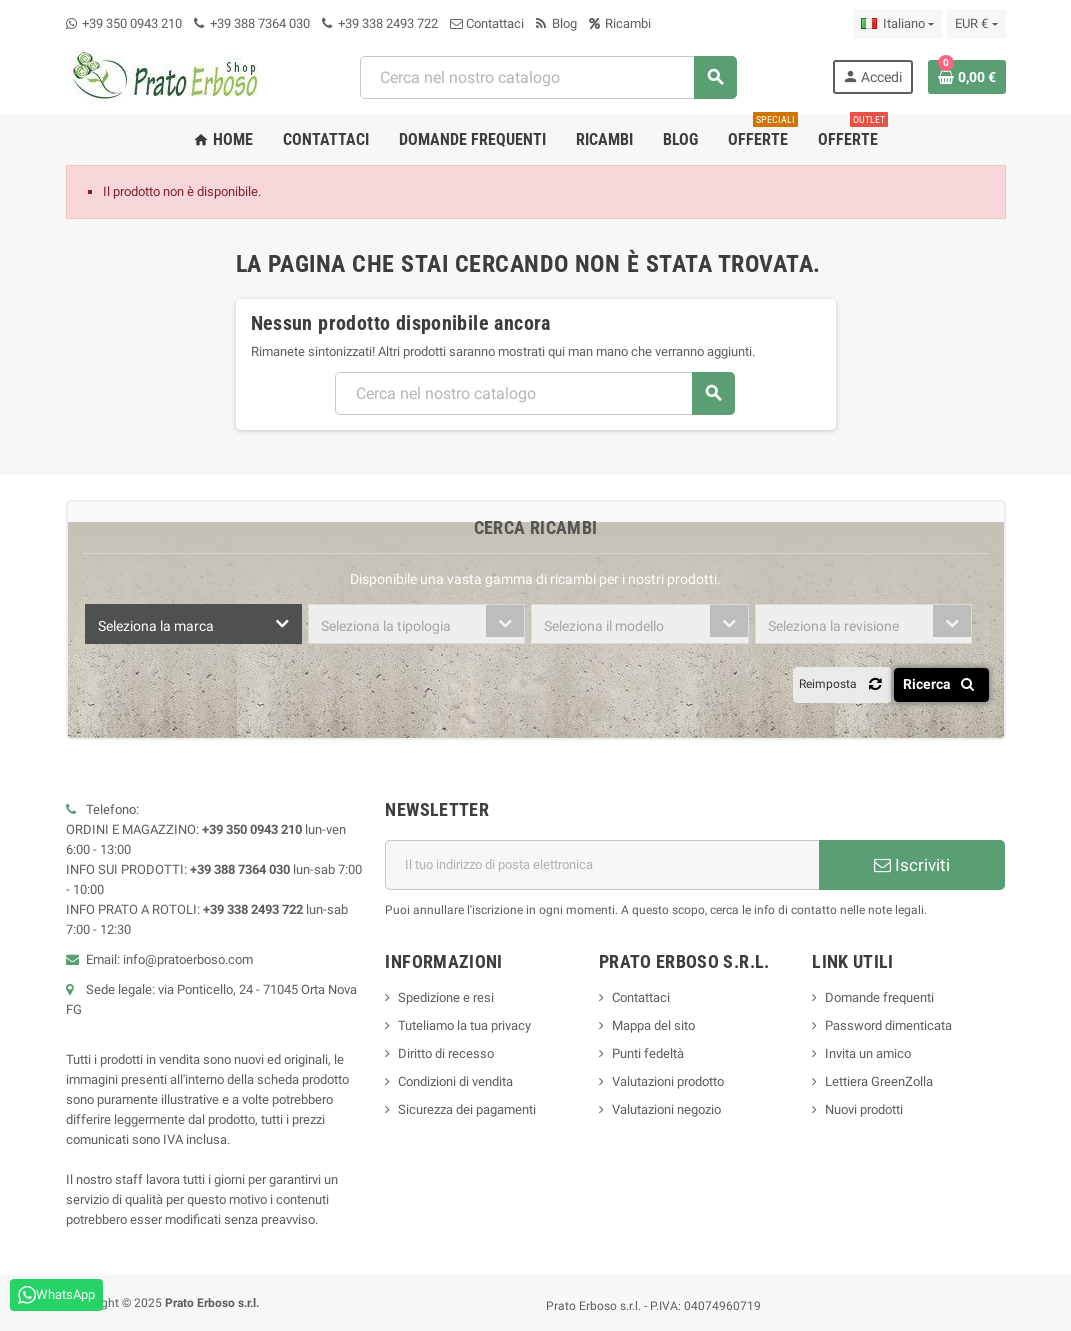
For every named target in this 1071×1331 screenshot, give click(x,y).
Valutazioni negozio (666, 1109)
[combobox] (193, 624)
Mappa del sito (653, 1025)
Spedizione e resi (446, 997)
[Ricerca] (548, 77)
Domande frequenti (879, 997)
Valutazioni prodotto (668, 1081)
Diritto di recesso (446, 1053)
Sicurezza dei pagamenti (467, 1109)
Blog (556, 23)
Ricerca (942, 684)
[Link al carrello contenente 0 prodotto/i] (967, 77)
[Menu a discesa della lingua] (897, 24)
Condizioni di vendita (455, 1081)
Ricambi (620, 23)
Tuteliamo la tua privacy (464, 1025)
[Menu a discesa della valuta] (976, 24)
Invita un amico (868, 1053)
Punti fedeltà (648, 1053)
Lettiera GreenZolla (879, 1081)
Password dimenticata (888, 1025)
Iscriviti (912, 865)
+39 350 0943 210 (132, 23)
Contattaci (487, 23)
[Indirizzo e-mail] (602, 865)
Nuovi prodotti (864, 1109)
